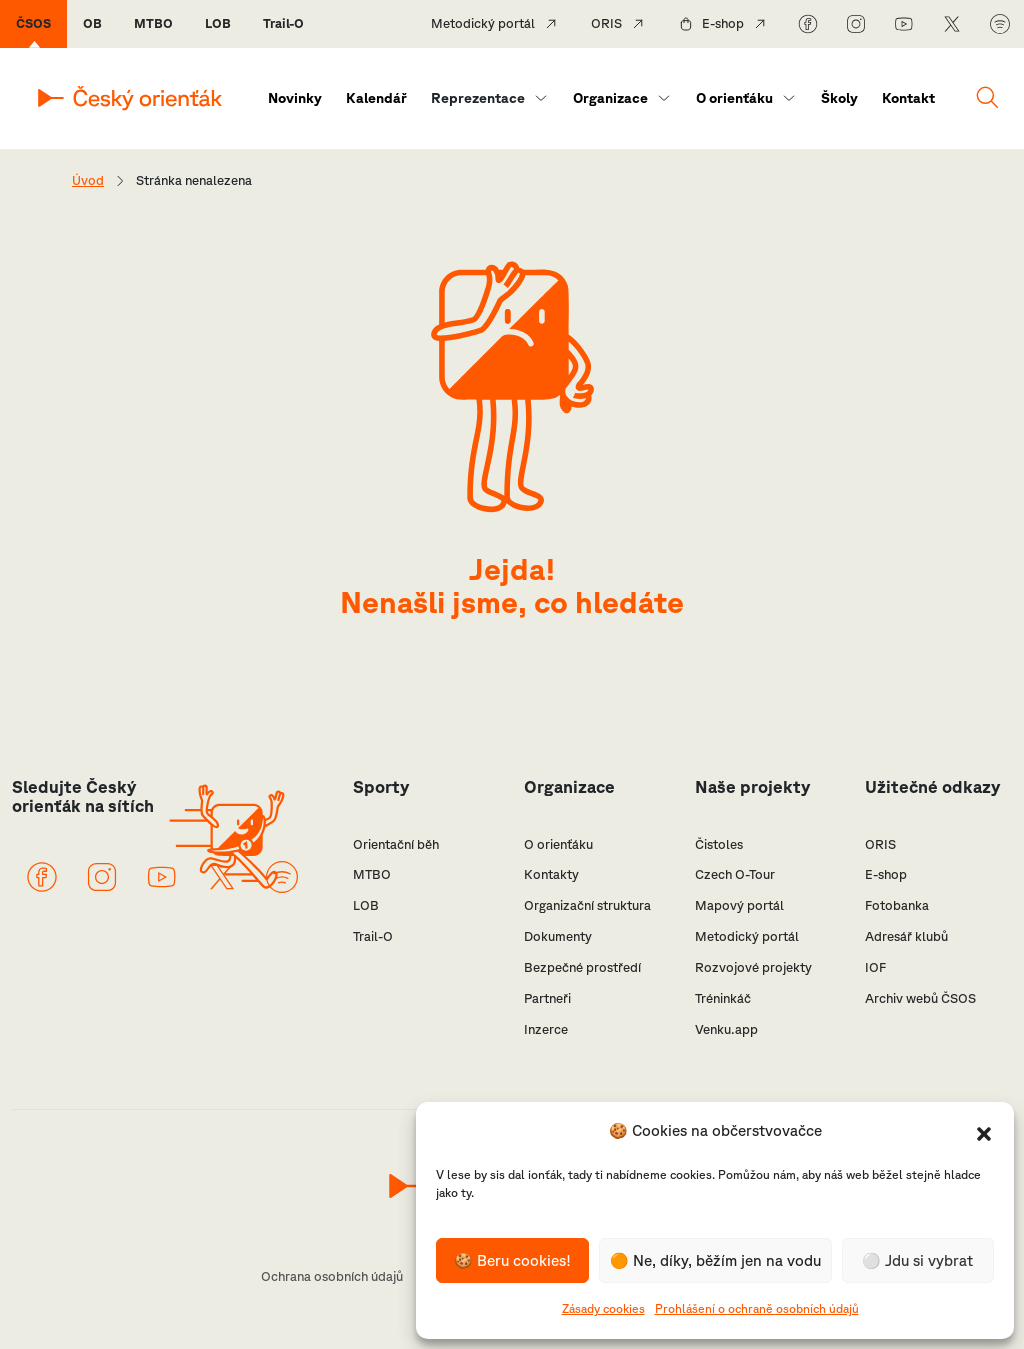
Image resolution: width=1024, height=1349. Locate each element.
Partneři (547, 998)
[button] (984, 1132)
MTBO (153, 23)
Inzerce (546, 1029)
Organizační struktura (587, 905)
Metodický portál (483, 23)
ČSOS (33, 23)
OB (92, 23)
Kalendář (376, 98)
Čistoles (719, 844)
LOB (218, 23)
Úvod (88, 180)
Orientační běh (396, 844)
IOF (875, 967)
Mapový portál (739, 905)
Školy (839, 98)
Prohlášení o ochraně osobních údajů (757, 1308)
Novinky (295, 98)
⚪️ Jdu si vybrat (917, 1260)
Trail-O (283, 23)
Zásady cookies (603, 1308)
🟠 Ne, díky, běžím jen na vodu (715, 1260)
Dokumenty (558, 936)
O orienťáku (734, 98)
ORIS (606, 23)
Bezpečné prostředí (582, 967)
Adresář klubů (906, 936)
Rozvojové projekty (753, 967)
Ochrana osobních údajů (332, 1276)
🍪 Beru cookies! (512, 1260)
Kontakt (908, 98)
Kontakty (551, 874)
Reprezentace (478, 98)
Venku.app (726, 1029)
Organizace (610, 98)
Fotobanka (897, 905)
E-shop (723, 23)
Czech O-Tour (735, 874)
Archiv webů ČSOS (920, 998)
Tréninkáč (723, 998)
